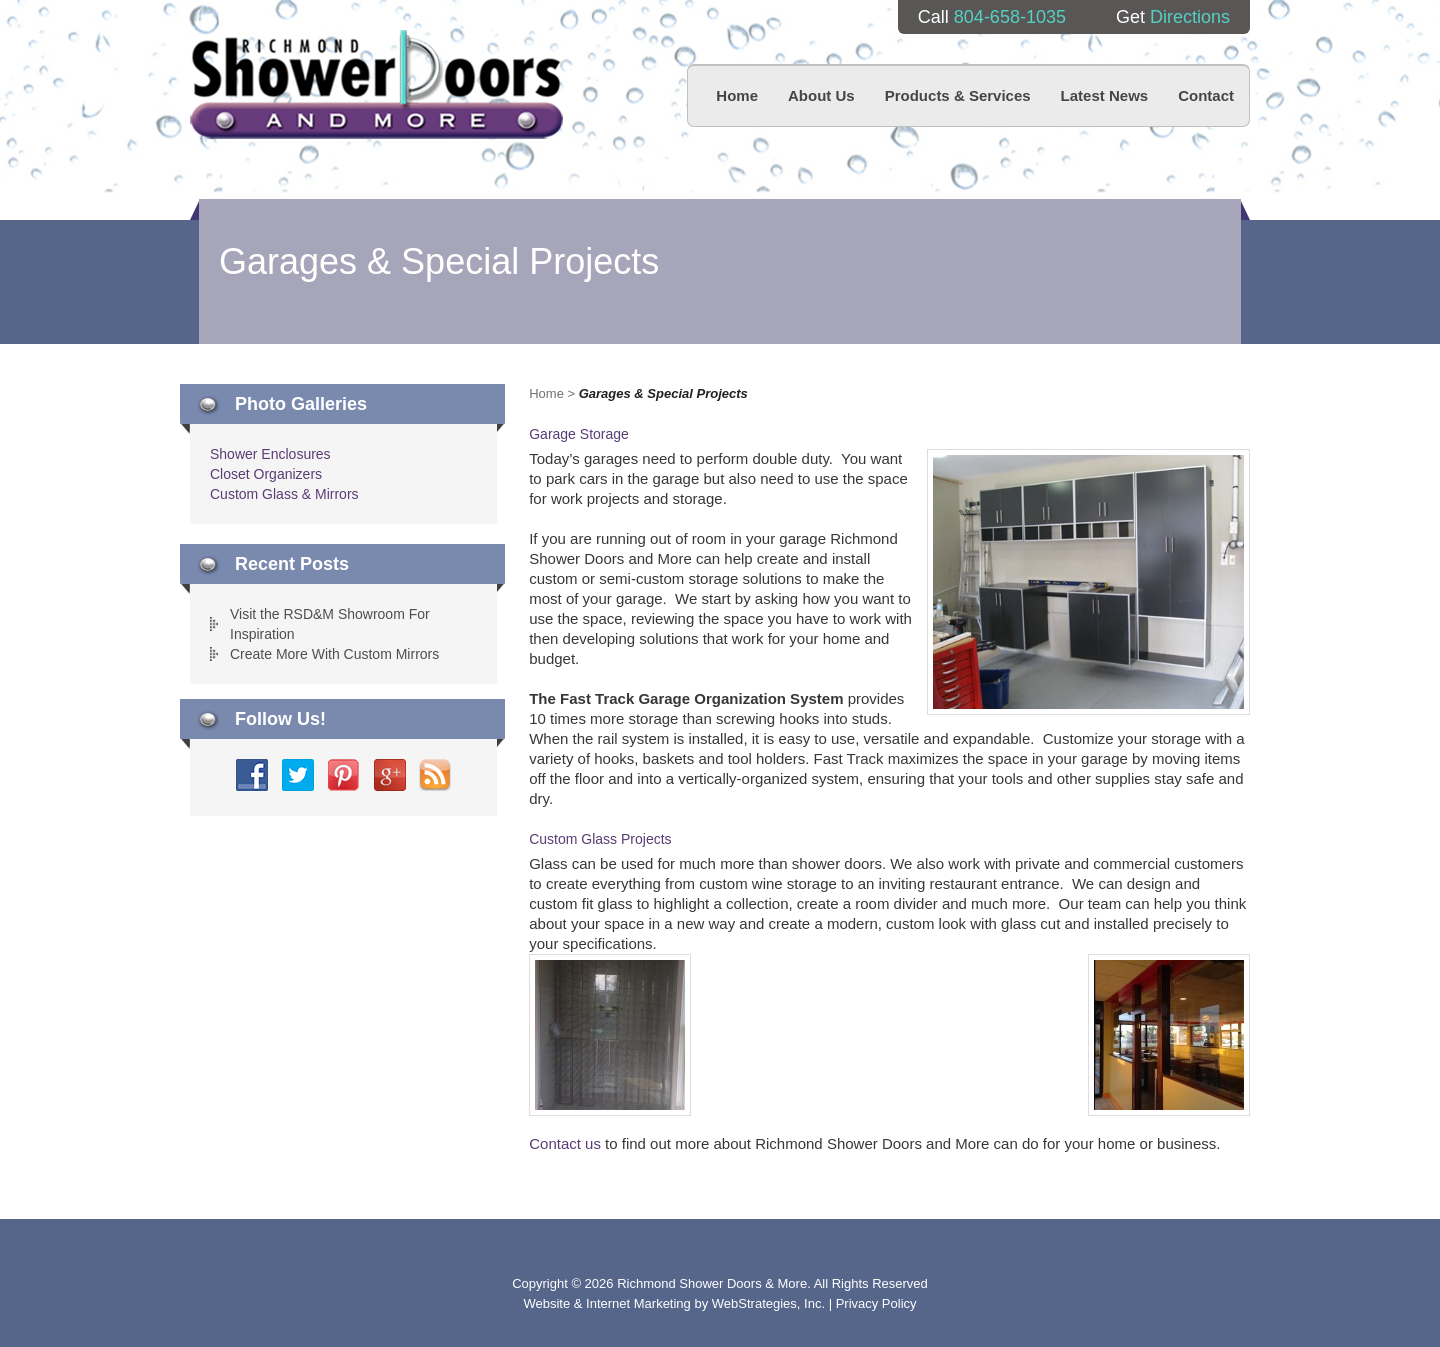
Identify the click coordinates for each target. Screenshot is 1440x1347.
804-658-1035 (1010, 17)
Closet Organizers (266, 474)
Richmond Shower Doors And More (376, 84)
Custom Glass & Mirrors (284, 494)
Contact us (565, 1143)
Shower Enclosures (270, 454)
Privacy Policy (876, 1303)
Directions (1190, 17)
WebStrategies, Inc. (770, 1303)
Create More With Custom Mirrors (334, 654)
